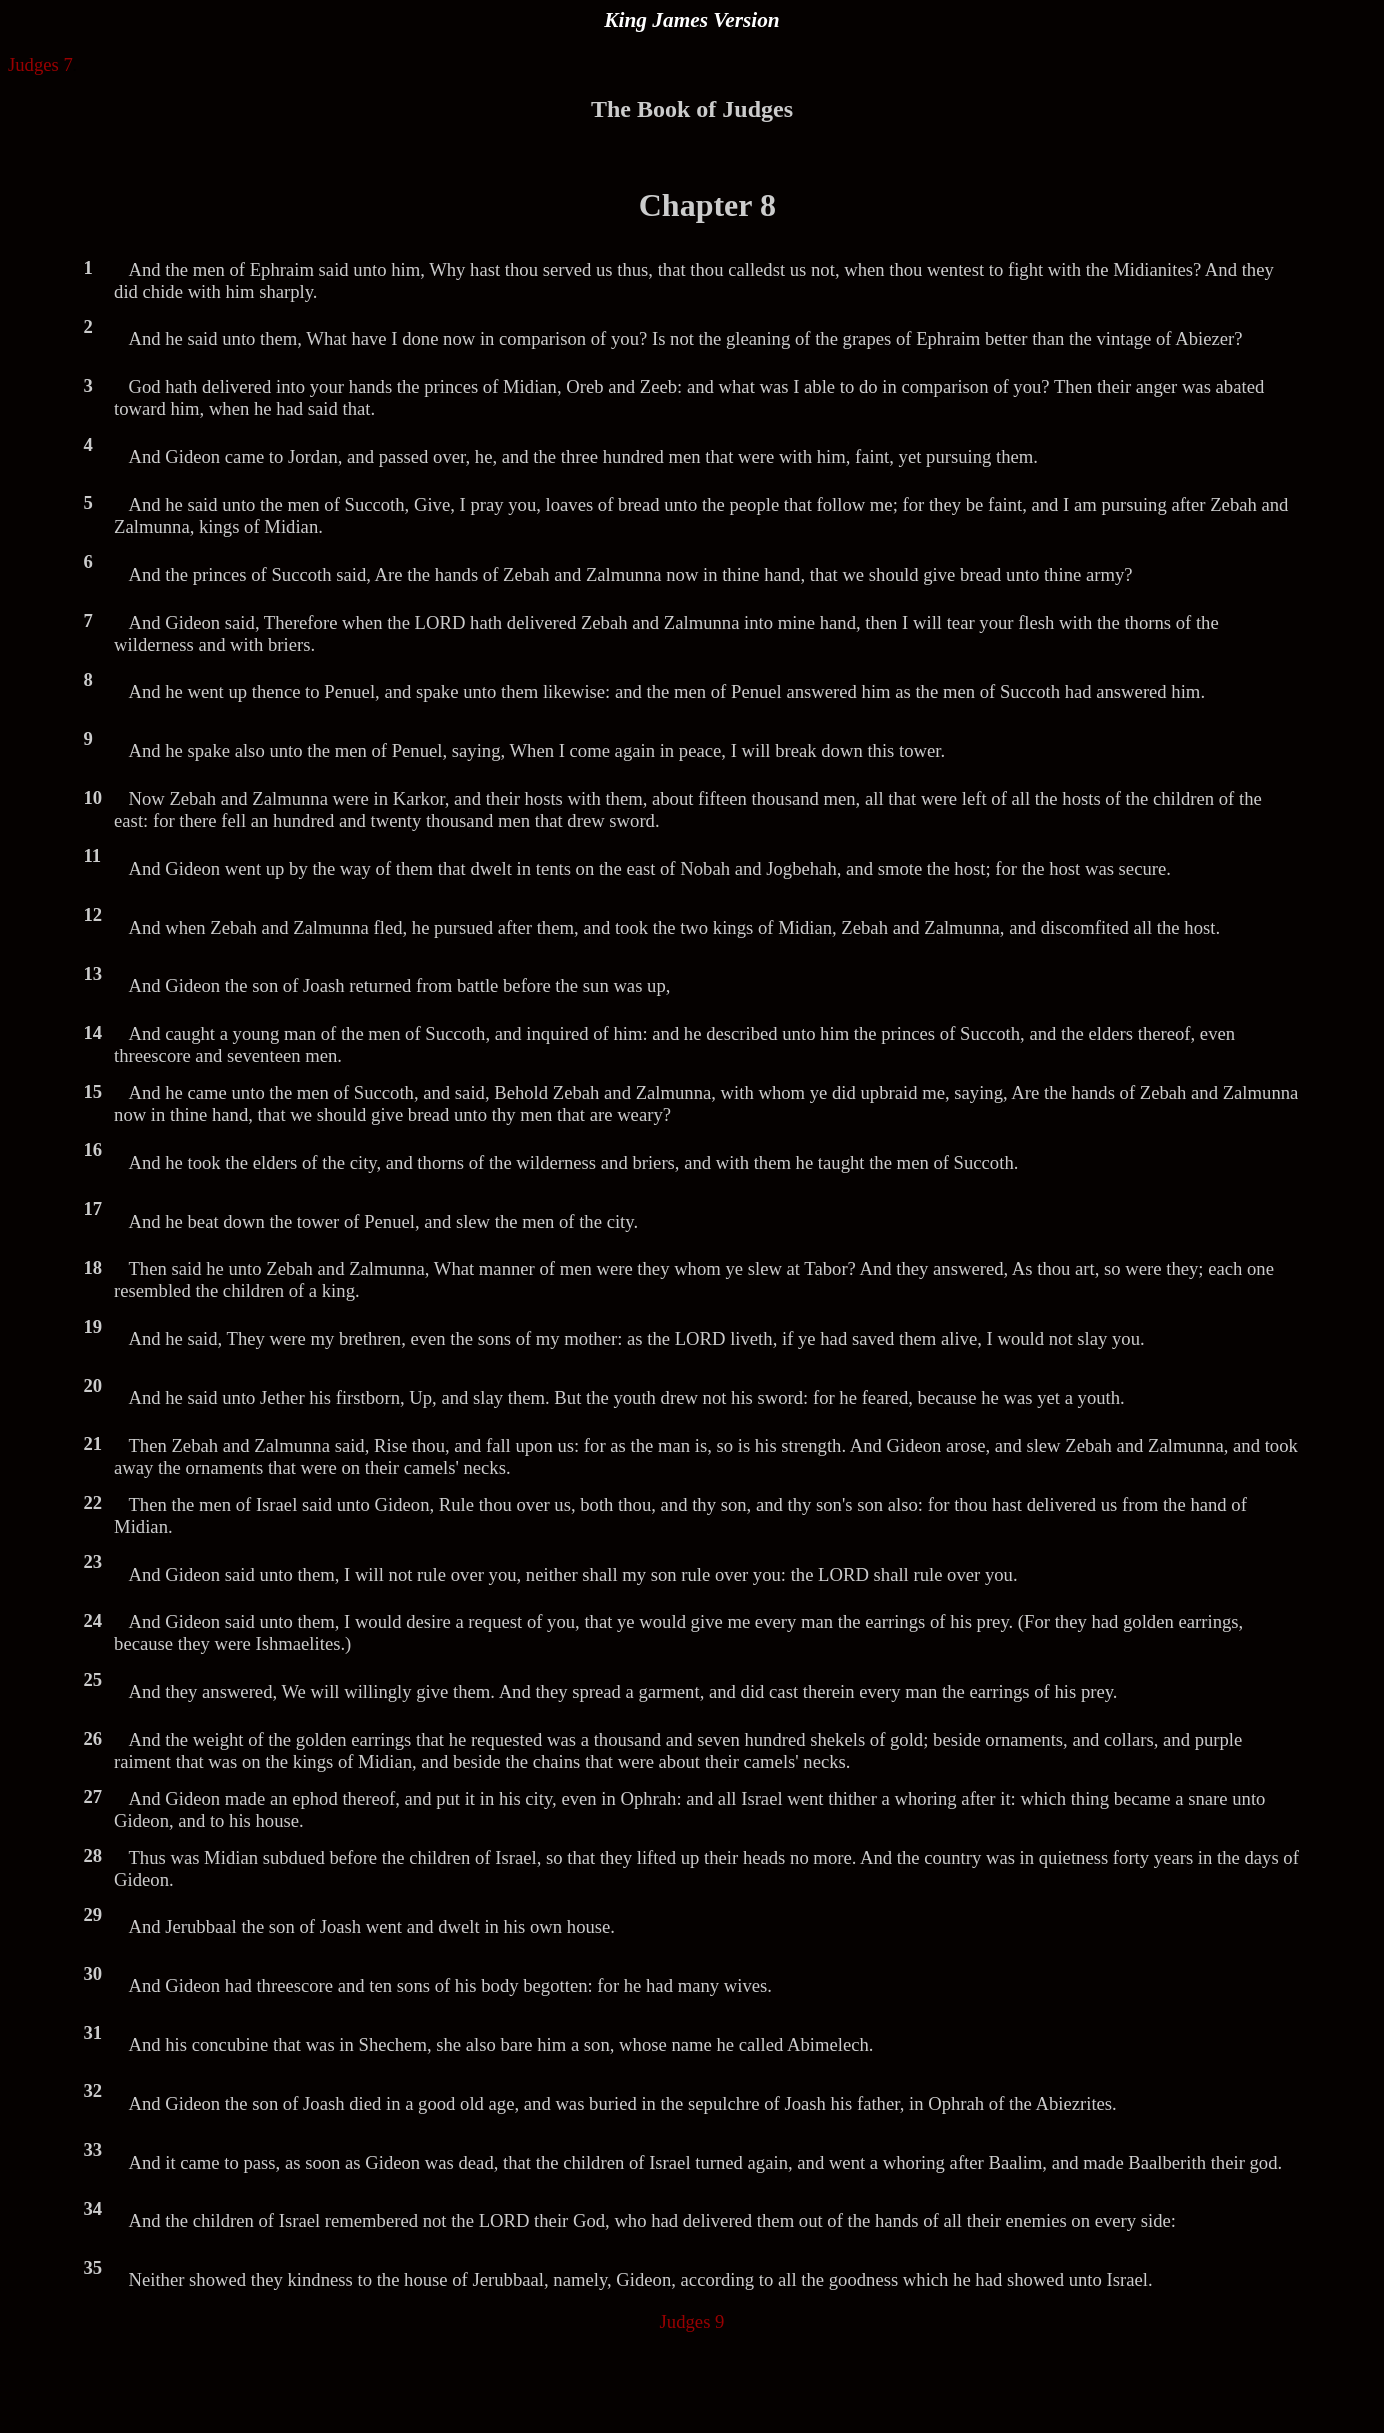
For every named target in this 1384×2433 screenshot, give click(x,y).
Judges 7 (40, 64)
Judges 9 (692, 2321)
